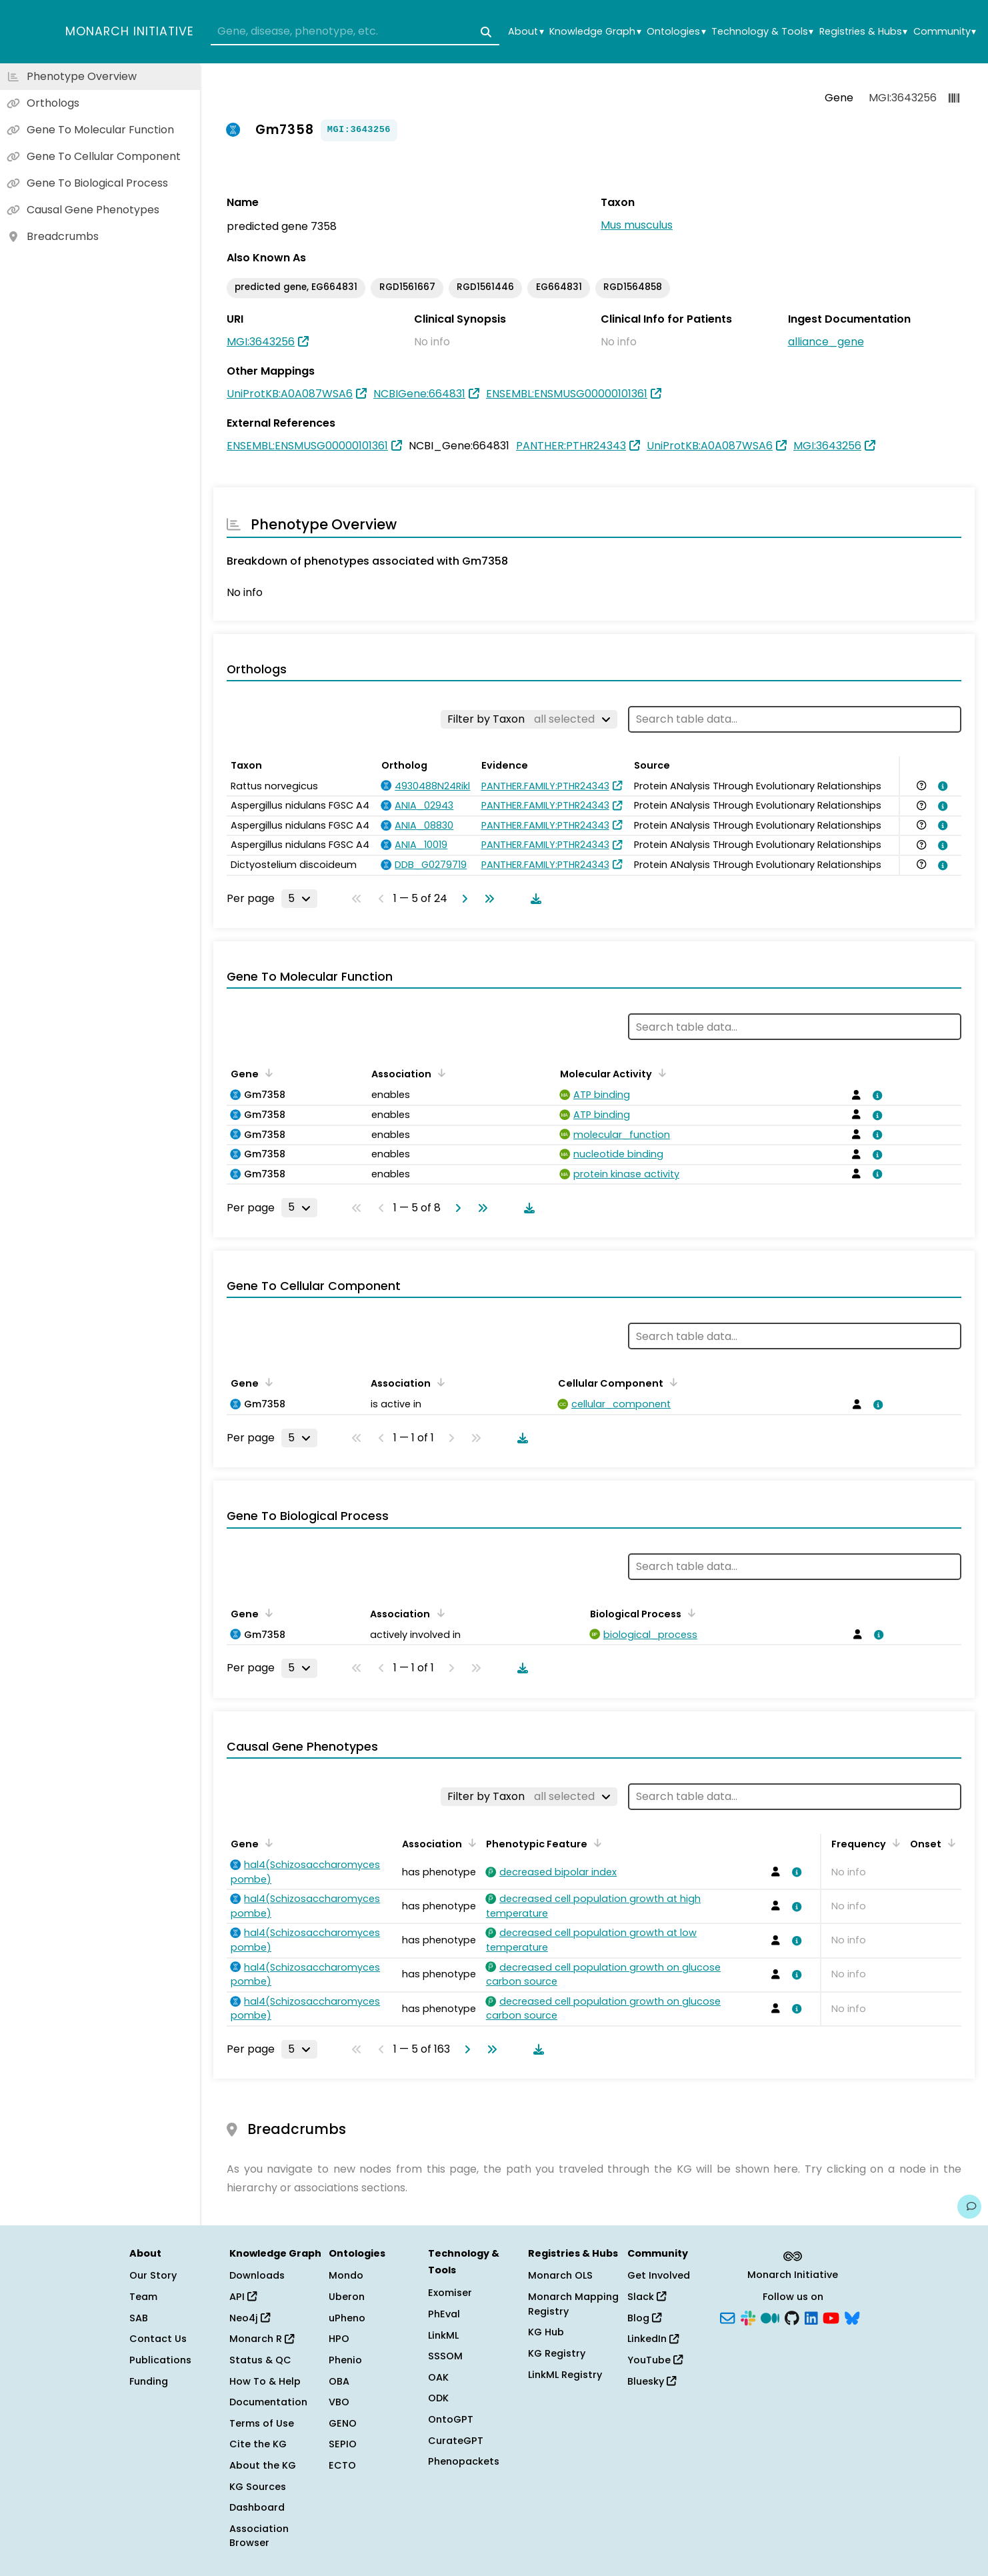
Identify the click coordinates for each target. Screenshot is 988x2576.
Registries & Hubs (863, 31)
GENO (343, 2423)
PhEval (444, 2314)
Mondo (346, 2275)
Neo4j (249, 2318)
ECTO (342, 2465)
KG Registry (556, 2353)
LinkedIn (653, 2338)
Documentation (268, 2402)
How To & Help (265, 2381)
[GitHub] (792, 2316)
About (525, 31)
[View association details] (940, 786)
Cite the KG (258, 2444)
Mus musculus (637, 225)
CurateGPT (455, 2440)
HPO (339, 2338)
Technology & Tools (762, 31)
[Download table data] (533, 898)
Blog (644, 2318)
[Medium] (770, 2316)
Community (944, 31)
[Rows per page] (299, 898)
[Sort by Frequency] (894, 1842)
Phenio (345, 2360)
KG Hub (546, 2332)
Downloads (257, 2275)
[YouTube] (831, 2316)
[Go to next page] (462, 898)
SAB (138, 2318)
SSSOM (445, 2356)
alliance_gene (826, 341)
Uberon (347, 2296)
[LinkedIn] (811, 2316)
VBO (339, 2402)
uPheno (347, 2318)
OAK (438, 2377)
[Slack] (748, 2316)
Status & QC (260, 2360)
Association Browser (259, 2536)
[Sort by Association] (439, 1072)
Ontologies (676, 31)
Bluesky (651, 2381)
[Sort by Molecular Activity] (660, 1072)
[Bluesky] (852, 2316)
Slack (646, 2296)
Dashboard (257, 2507)
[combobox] (355, 32)
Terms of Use (261, 2423)
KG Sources (257, 2486)
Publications (160, 2360)
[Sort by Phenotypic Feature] (595, 1842)
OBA (339, 2381)
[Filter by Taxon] (529, 719)
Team (143, 2296)
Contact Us (158, 2338)
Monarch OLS (560, 2275)
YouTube (655, 2360)
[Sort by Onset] (949, 1842)
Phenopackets (463, 2461)
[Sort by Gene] (267, 1072)
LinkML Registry (565, 2374)
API (243, 2296)
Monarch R (261, 2338)
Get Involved (658, 2275)
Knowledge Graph (595, 31)
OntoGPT (450, 2419)
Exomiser (450, 2292)
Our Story (153, 2275)
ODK (438, 2398)
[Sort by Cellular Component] (671, 1382)
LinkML (443, 2335)
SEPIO (343, 2444)
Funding (148, 2381)
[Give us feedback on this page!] (969, 2207)
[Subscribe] (727, 2316)
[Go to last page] (487, 898)
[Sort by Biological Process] (689, 1612)
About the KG (262, 2465)
